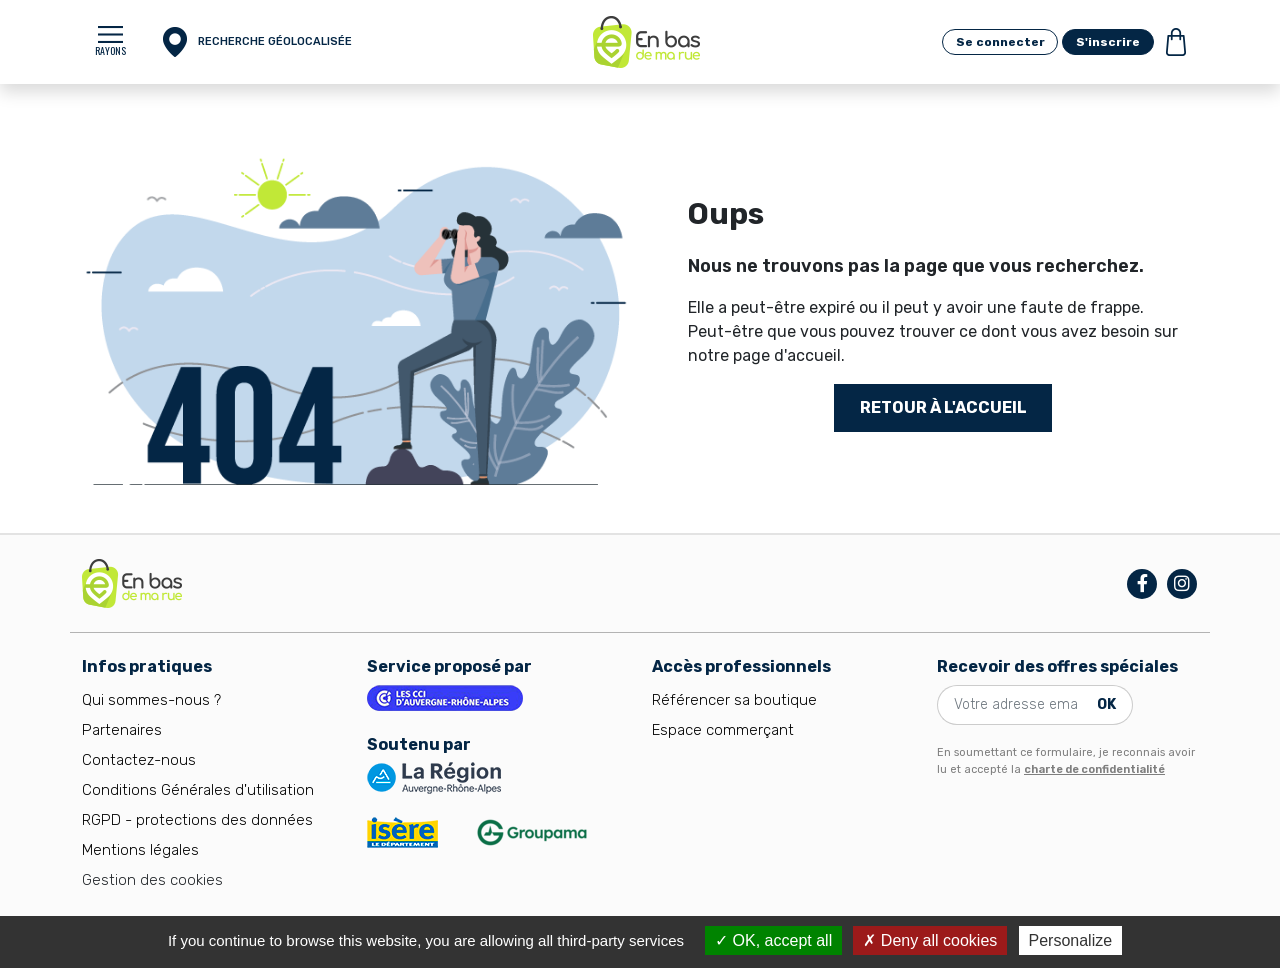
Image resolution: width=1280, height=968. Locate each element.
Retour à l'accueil (943, 407)
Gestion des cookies (152, 880)
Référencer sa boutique (734, 700)
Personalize (1071, 940)
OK (1106, 704)
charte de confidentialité (1094, 769)
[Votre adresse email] (1014, 705)
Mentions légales (140, 850)
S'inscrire (1108, 42)
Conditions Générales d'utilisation (198, 790)
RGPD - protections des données (197, 820)
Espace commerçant (723, 730)
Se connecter (1000, 42)
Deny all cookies (930, 940)
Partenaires (122, 730)
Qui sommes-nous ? (151, 700)
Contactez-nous (139, 760)
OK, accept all (773, 940)
